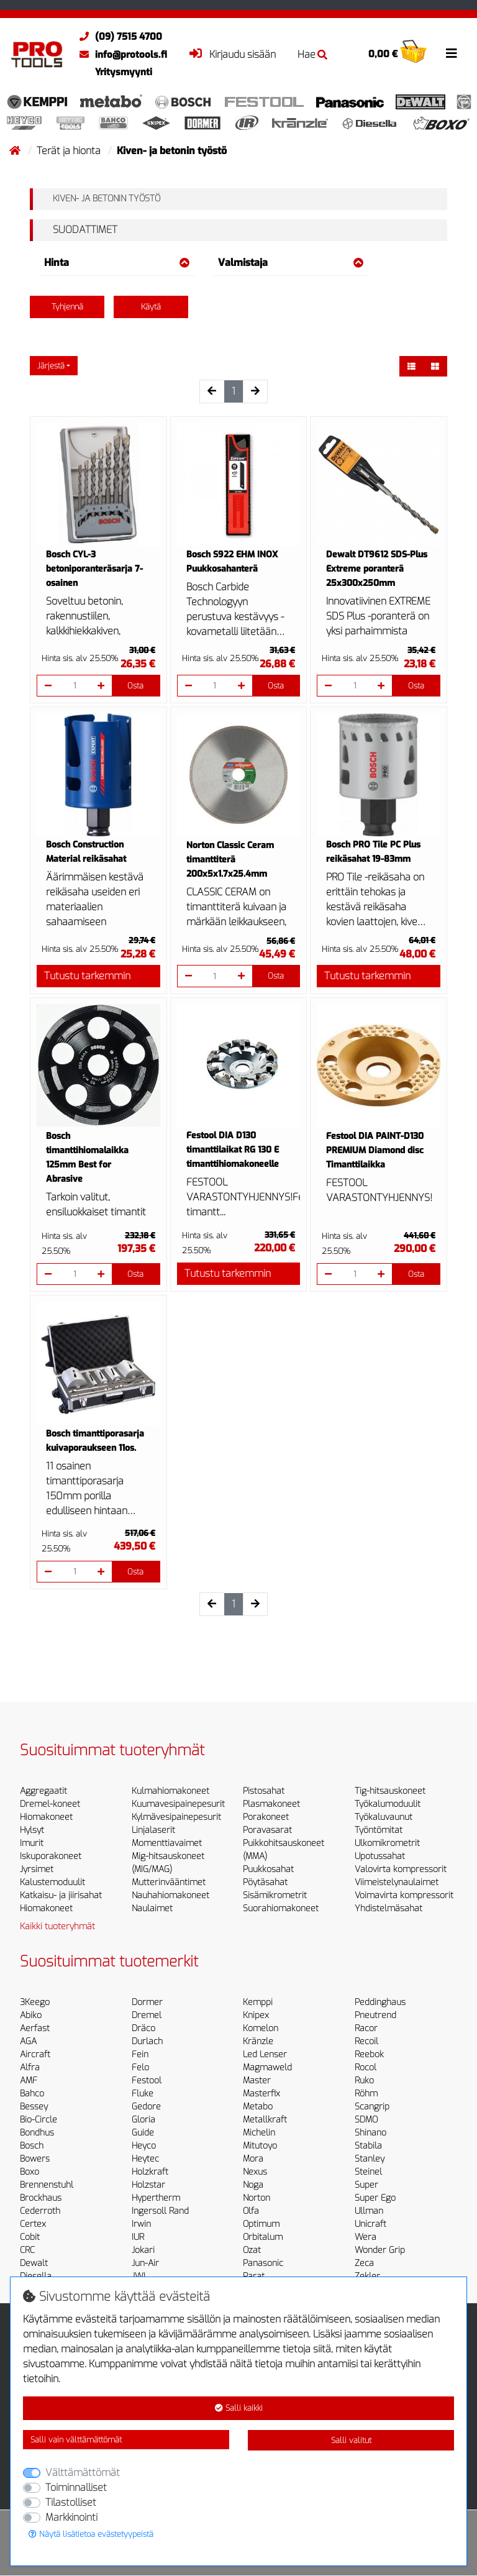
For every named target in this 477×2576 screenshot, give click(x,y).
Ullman (369, 2211)
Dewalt (34, 2263)
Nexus (255, 2172)
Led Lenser (265, 2054)
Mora (253, 2159)
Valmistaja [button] (290, 262)
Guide (143, 2133)
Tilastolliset (70, 2502)
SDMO (366, 2120)
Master (257, 2080)
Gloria (143, 2120)
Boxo (29, 2172)
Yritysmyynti (123, 72)
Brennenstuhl (46, 2185)
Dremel (146, 2015)
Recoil (366, 2041)
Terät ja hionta (70, 150)
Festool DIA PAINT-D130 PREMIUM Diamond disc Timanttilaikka (375, 1150)
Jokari (143, 2250)
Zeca (364, 2263)
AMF (28, 2080)
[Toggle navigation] (451, 53)
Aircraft (35, 2054)
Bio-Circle (38, 2120)
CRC (27, 2250)
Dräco (143, 2028)
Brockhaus (40, 2198)
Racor (366, 2028)
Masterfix (261, 2093)
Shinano (370, 2133)
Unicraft (370, 2224)
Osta (135, 685)
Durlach (147, 2041)
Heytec (145, 2159)
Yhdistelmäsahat (388, 1908)
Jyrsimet (36, 1869)
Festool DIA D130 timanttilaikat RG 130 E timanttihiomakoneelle (232, 1150)
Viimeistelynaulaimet (396, 1882)
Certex (33, 2224)
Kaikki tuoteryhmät (57, 1926)
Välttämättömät (82, 2472)
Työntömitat (378, 1830)
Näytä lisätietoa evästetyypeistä (91, 2534)
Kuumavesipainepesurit (178, 1804)
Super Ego (375, 2198)
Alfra (30, 2067)
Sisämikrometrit (275, 1895)
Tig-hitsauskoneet (390, 1791)
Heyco (144, 2146)
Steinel (368, 2172)
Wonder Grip (380, 2250)
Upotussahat (380, 1856)
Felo (140, 2067)
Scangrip (372, 2106)
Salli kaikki (239, 2408)
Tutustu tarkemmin (87, 975)
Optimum (261, 2224)
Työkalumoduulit (387, 1804)
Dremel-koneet (50, 1804)
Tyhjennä (67, 306)
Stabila (368, 2146)
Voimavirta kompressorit (404, 1895)
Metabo (258, 2106)
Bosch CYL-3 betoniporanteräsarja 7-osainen (94, 569)
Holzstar (148, 2185)
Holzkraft (150, 2172)
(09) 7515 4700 (117, 36)
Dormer (147, 2002)
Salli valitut (351, 2440)
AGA (28, 2041)
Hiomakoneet (46, 1817)
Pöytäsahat (265, 1882)
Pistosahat (263, 1791)
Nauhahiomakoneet (170, 1895)
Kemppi (258, 2002)
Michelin (259, 2133)
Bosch (31, 2146)
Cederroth (40, 2211)
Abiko (31, 2015)
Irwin (141, 2224)
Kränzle (258, 2041)
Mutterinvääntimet (169, 1882)
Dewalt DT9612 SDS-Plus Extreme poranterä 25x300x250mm (376, 569)
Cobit (30, 2237)
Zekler (367, 2276)
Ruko (364, 2080)
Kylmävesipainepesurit (176, 1817)
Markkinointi (71, 2517)
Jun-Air (145, 2263)
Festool (146, 2080)
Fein (140, 2054)
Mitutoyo (260, 2146)
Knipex (256, 2015)
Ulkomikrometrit (387, 1843)
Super (366, 2185)
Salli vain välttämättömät (76, 2439)
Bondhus (37, 2133)
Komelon (260, 2028)
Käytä (151, 306)
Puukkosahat (268, 1869)
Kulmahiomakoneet (170, 1791)
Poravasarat (267, 1830)
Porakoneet (266, 1817)
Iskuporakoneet (50, 1856)
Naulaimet (152, 1908)
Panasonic (263, 2263)
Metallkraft (265, 2120)
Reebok (369, 2054)
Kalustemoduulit (52, 1882)
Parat (254, 2276)
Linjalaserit (153, 1830)
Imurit (31, 1843)
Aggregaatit (43, 1791)
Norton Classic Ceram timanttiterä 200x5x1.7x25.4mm (230, 859)
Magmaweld (267, 2067)
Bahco (32, 2093)
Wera (365, 2237)
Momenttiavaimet (167, 1843)
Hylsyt (32, 1830)
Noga (253, 2185)
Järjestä (51, 365)
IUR (138, 2237)
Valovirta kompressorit (401, 1869)
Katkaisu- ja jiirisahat (61, 1895)
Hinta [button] (116, 262)
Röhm (366, 2093)
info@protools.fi (120, 54)
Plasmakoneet (271, 1804)
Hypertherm (156, 2198)
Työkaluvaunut (383, 1817)
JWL (140, 2276)
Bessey (34, 2106)
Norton (256, 2198)
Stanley (369, 2159)
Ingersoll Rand (160, 2211)
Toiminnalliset (76, 2487)
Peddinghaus (380, 2002)
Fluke (142, 2093)
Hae (312, 54)
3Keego (35, 2002)
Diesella (36, 2276)
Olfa (251, 2211)
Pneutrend (375, 2015)
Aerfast (35, 2028)
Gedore (146, 2106)
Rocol (365, 2067)
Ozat (252, 2250)
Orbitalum (263, 2237)
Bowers (35, 2159)
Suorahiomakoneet (281, 1908)
